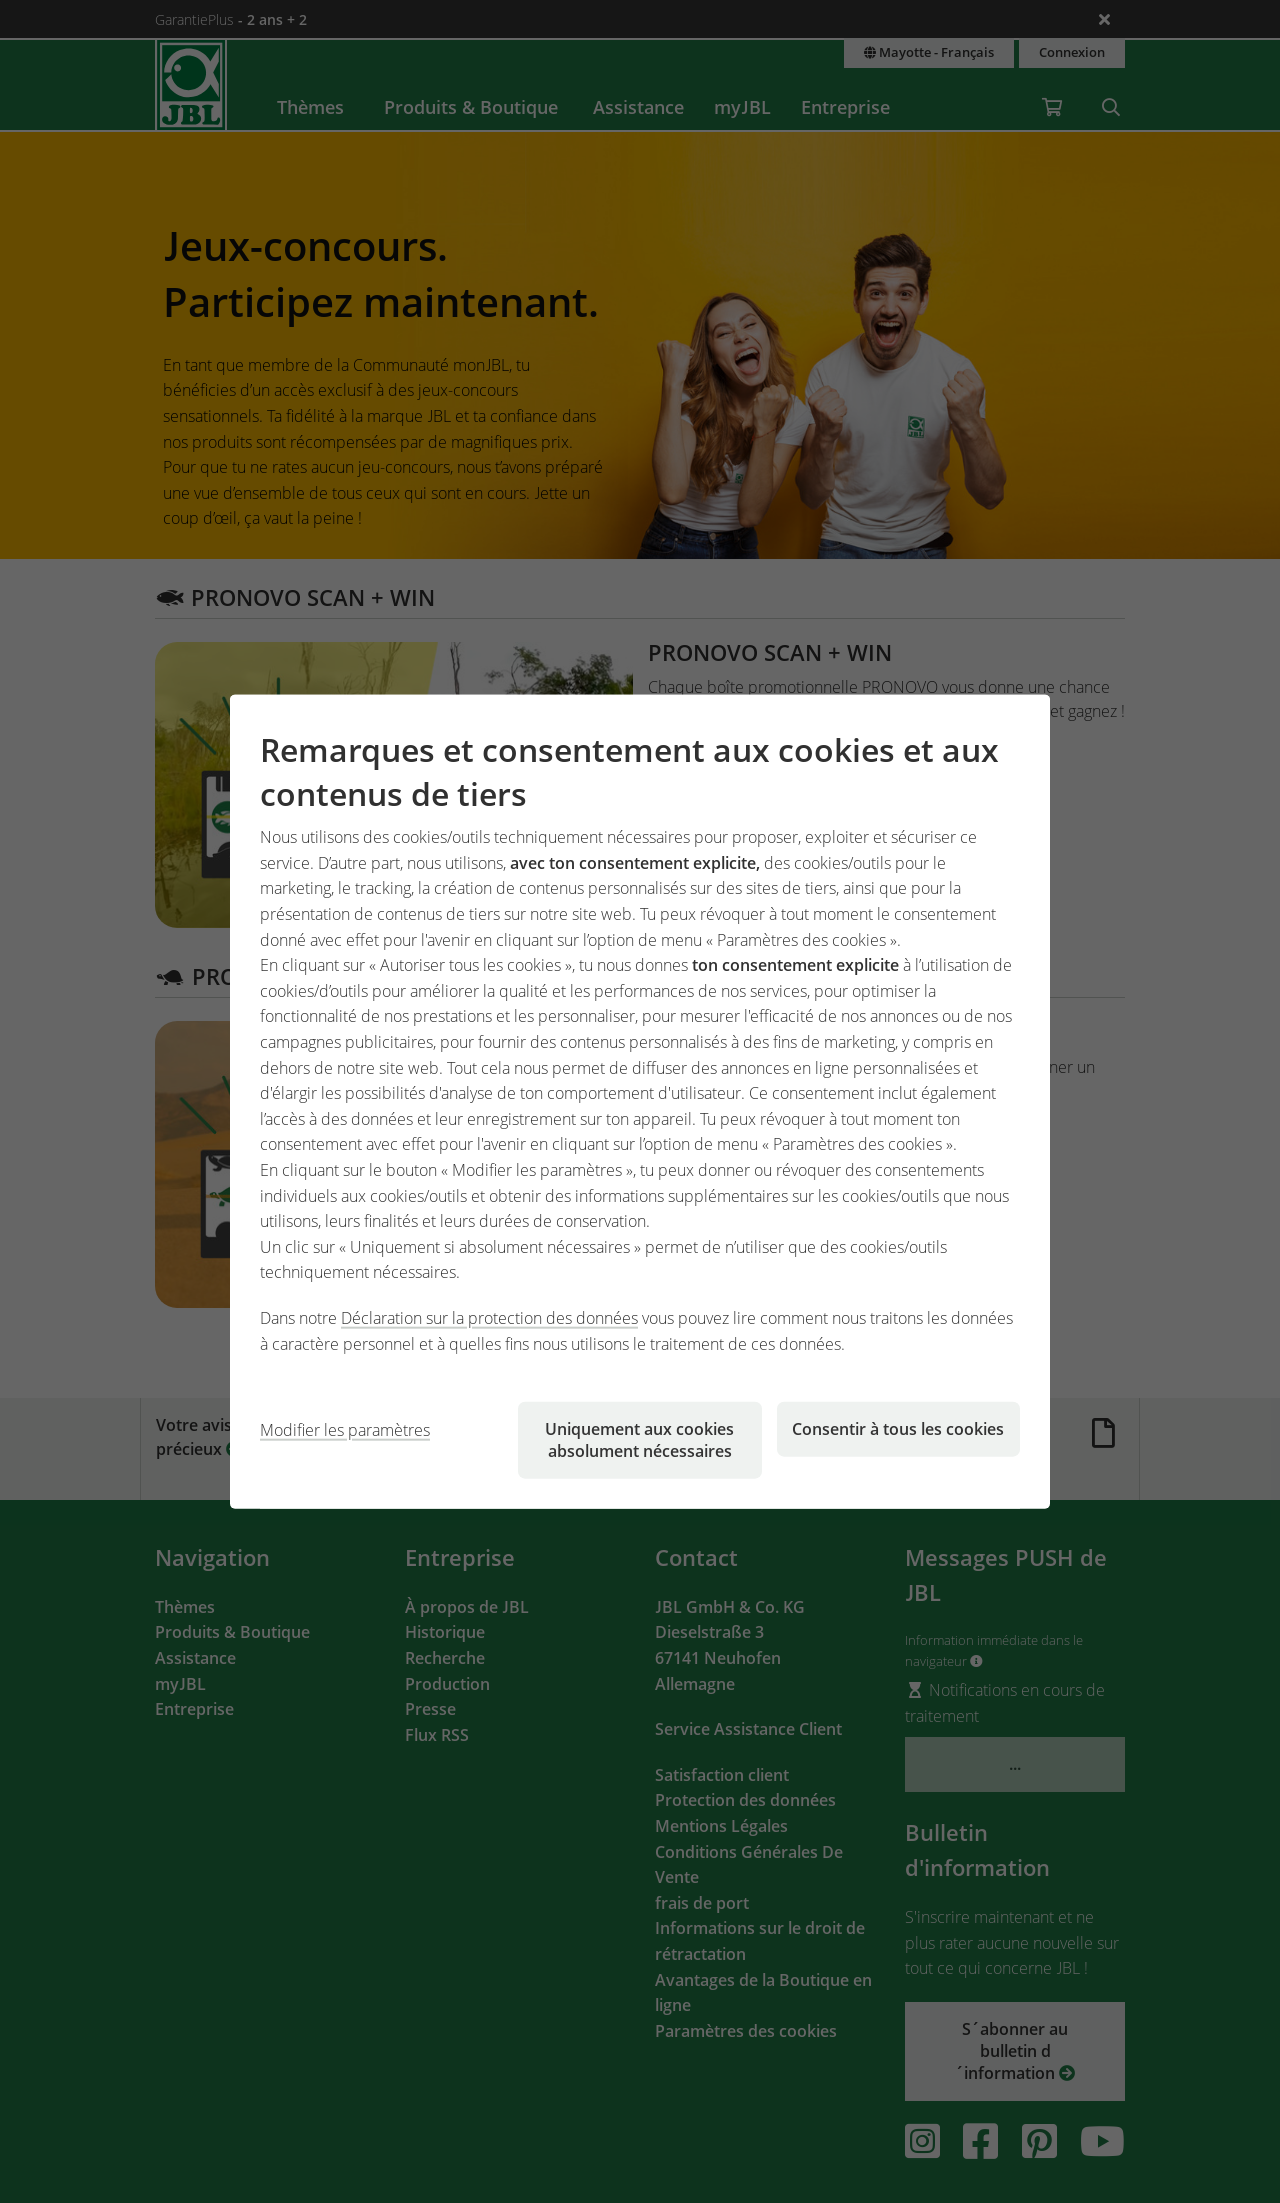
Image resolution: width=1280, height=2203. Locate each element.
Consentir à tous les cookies (898, 1429)
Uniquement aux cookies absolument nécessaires (639, 1440)
